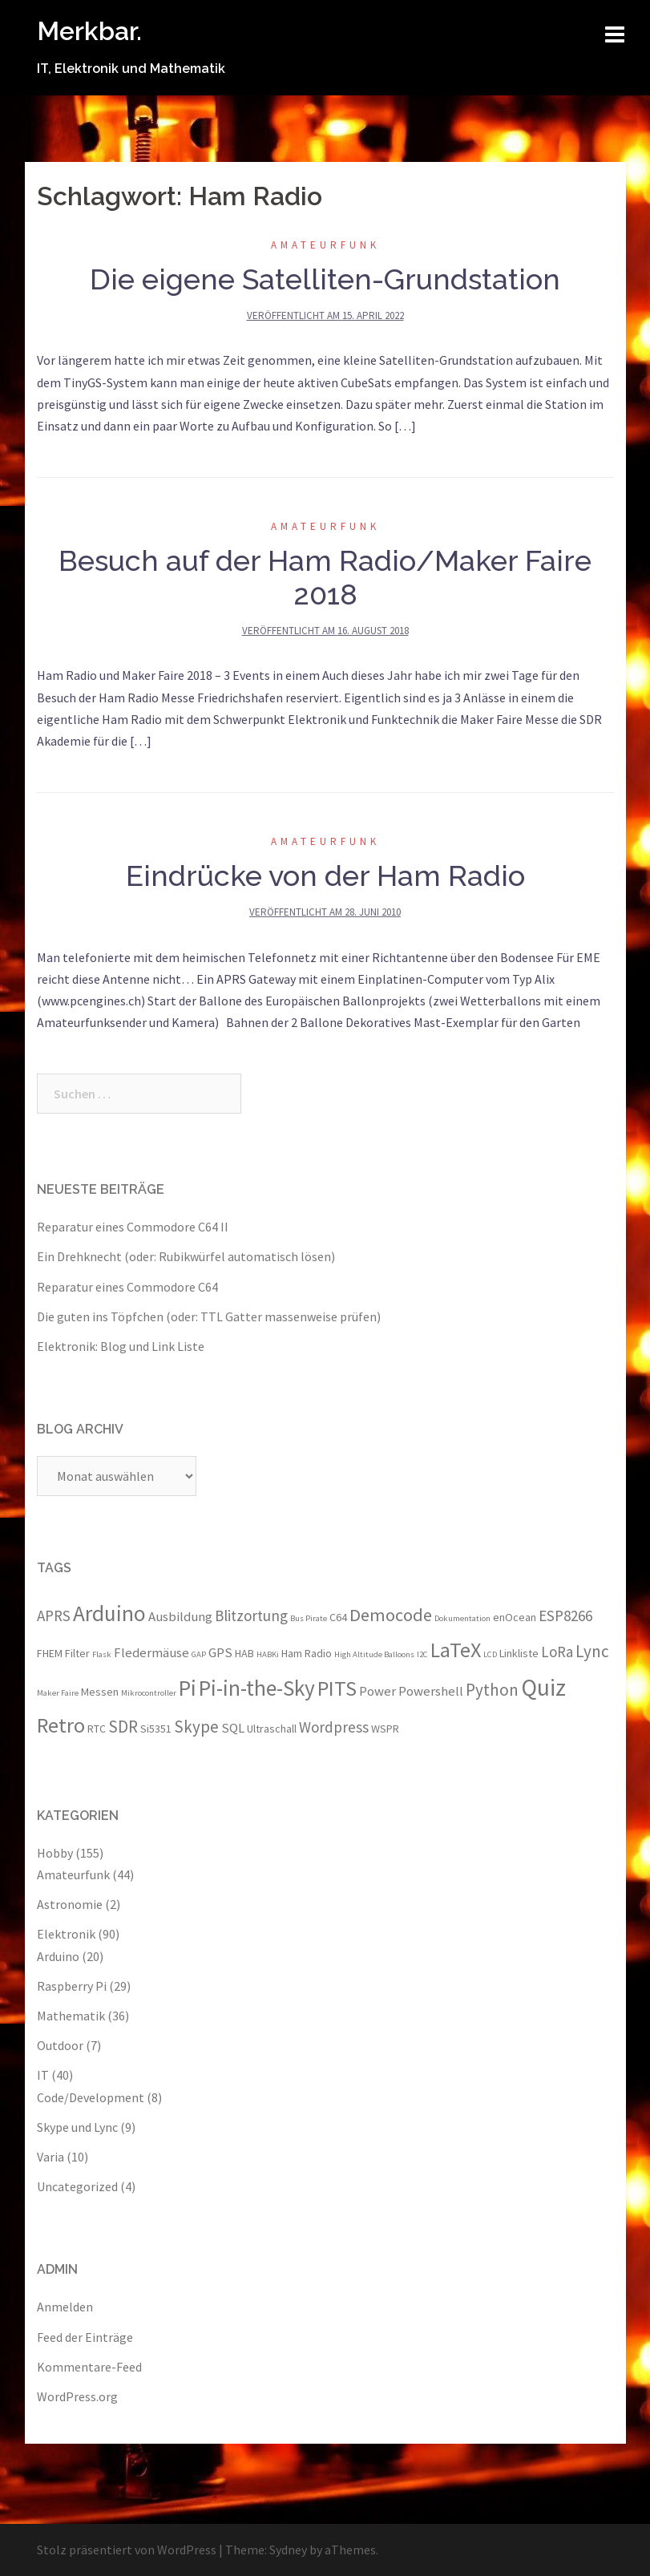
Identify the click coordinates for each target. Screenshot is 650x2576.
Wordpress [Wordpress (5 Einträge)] (334, 1727)
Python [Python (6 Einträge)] (492, 1689)
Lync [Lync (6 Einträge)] (592, 1651)
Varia (50, 2157)
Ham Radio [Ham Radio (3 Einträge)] (306, 1653)
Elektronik (66, 1934)
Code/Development (90, 2097)
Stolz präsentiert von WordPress (126, 2550)
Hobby (55, 1853)
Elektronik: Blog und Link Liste (120, 1346)
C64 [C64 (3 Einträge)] (338, 1617)
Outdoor (60, 2045)
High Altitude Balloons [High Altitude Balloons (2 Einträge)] (374, 1654)
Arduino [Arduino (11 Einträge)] (109, 1613)
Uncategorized (77, 2186)
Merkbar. (89, 31)
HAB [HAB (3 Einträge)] (244, 1653)
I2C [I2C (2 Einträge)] (422, 1654)
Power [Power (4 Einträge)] (377, 1691)
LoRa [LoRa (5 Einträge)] (557, 1651)
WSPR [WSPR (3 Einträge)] (385, 1728)
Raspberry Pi (72, 1986)
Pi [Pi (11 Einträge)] (187, 1687)
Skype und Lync (77, 2127)
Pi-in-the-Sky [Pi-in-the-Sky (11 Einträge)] (257, 1687)
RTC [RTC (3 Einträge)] (96, 1728)
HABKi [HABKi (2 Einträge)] (267, 1654)
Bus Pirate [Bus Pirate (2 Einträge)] (308, 1618)
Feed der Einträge (85, 2337)
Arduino (58, 1956)
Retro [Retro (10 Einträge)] (61, 1725)
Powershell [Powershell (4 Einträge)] (430, 1691)
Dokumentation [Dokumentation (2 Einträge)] (462, 1618)
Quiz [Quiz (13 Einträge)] (543, 1687)
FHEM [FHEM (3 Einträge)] (50, 1653)
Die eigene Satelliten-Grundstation (325, 279)
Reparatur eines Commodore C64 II (132, 1227)
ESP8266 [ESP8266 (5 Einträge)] (565, 1615)
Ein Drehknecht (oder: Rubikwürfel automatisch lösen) (186, 1256)
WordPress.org (77, 2396)
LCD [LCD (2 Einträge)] (490, 1654)
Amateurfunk (325, 245)
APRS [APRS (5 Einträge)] (54, 1615)
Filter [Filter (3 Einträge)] (77, 1653)
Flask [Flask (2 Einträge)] (101, 1654)
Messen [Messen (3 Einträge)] (100, 1691)
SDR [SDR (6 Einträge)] (123, 1726)
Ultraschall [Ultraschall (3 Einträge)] (272, 1728)
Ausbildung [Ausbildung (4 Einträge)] (180, 1616)
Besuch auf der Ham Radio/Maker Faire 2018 (325, 577)
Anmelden (65, 2307)
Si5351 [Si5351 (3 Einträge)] (156, 1728)
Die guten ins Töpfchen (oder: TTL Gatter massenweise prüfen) (209, 1316)
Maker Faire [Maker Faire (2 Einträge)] (58, 1693)
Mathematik (71, 2016)
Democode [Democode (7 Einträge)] (390, 1614)
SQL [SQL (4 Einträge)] (232, 1728)
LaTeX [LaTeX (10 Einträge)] (455, 1649)
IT (43, 2075)
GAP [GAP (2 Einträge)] (199, 1654)
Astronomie (70, 1904)
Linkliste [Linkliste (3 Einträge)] (519, 1653)
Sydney (288, 2550)
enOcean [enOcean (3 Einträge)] (514, 1617)
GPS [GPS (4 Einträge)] (220, 1652)
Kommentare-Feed (89, 2367)
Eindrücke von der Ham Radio (325, 875)
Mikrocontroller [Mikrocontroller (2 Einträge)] (148, 1693)
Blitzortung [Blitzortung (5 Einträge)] (251, 1615)
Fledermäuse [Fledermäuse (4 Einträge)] (151, 1652)
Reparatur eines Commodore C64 (127, 1287)
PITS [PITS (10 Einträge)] (337, 1688)
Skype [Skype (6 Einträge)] (196, 1726)
